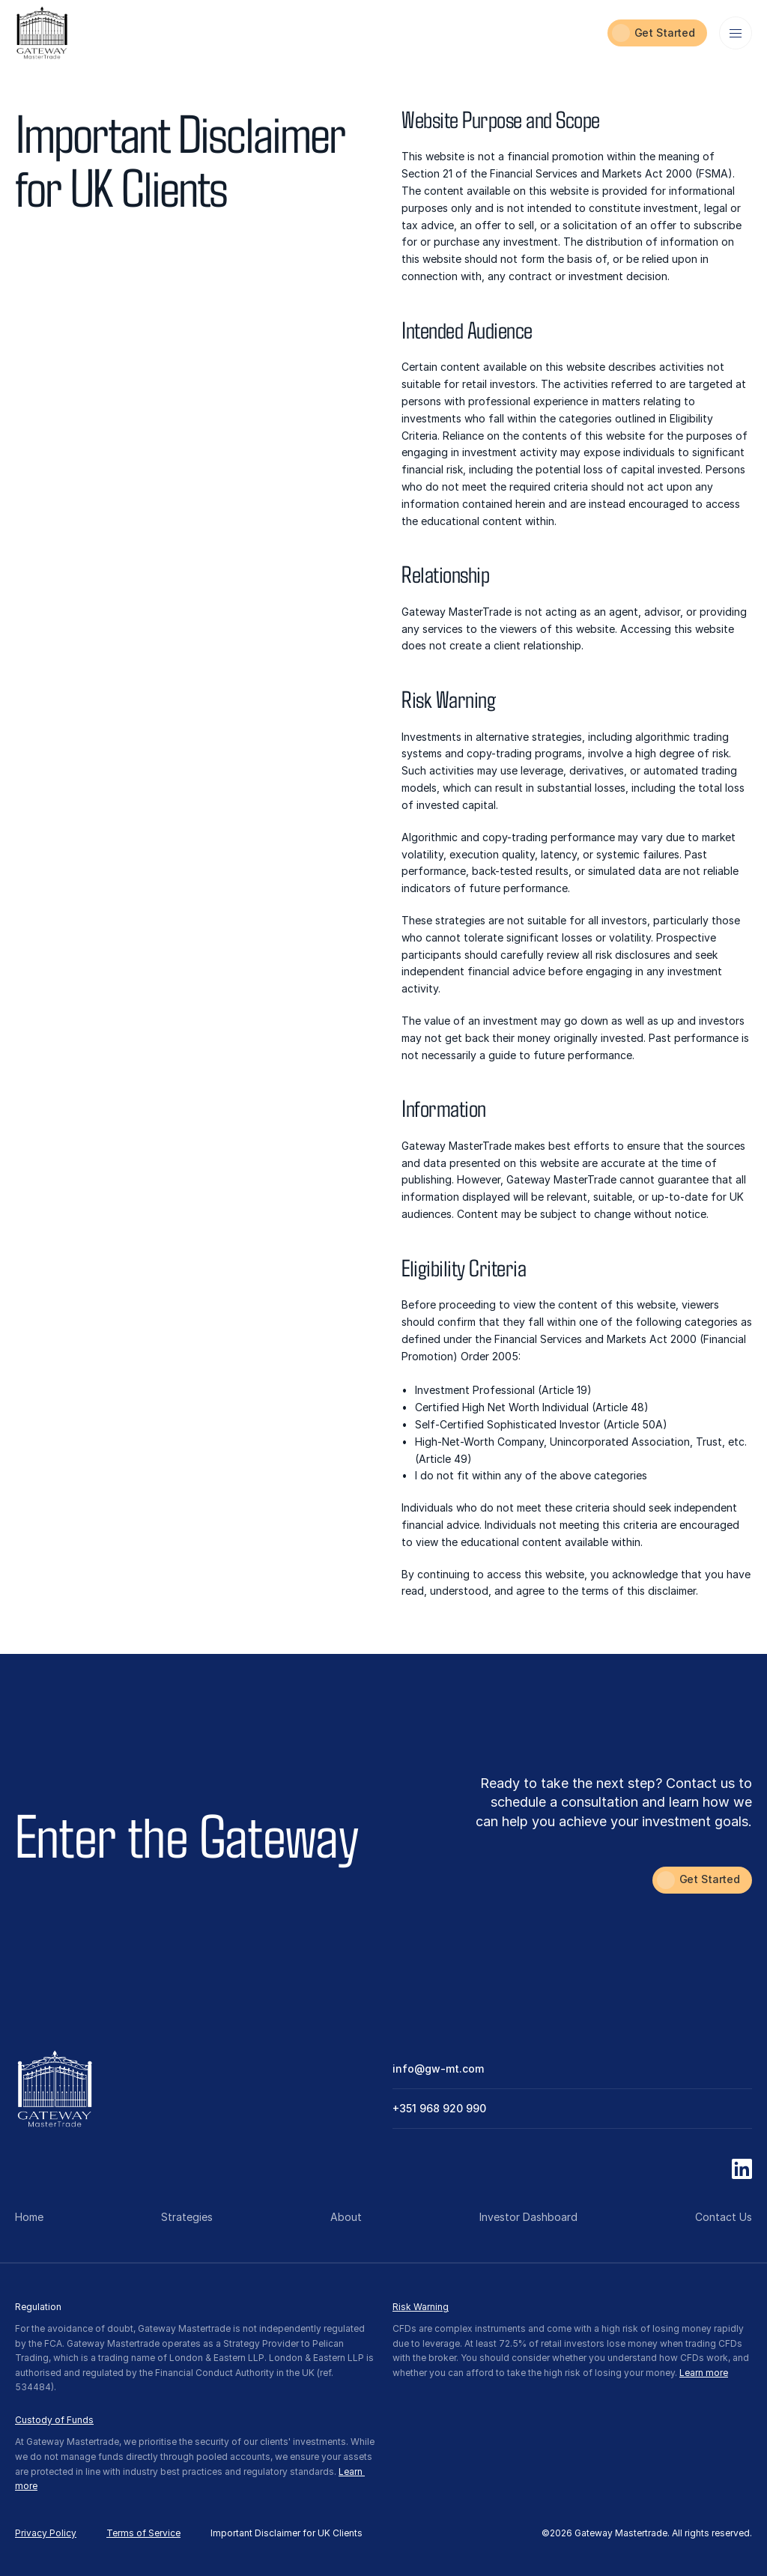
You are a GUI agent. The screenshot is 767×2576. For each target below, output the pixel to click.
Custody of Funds (54, 2419)
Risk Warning (420, 2306)
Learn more (703, 2372)
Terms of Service (143, 2533)
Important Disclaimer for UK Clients (286, 2533)
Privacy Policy (45, 2533)
